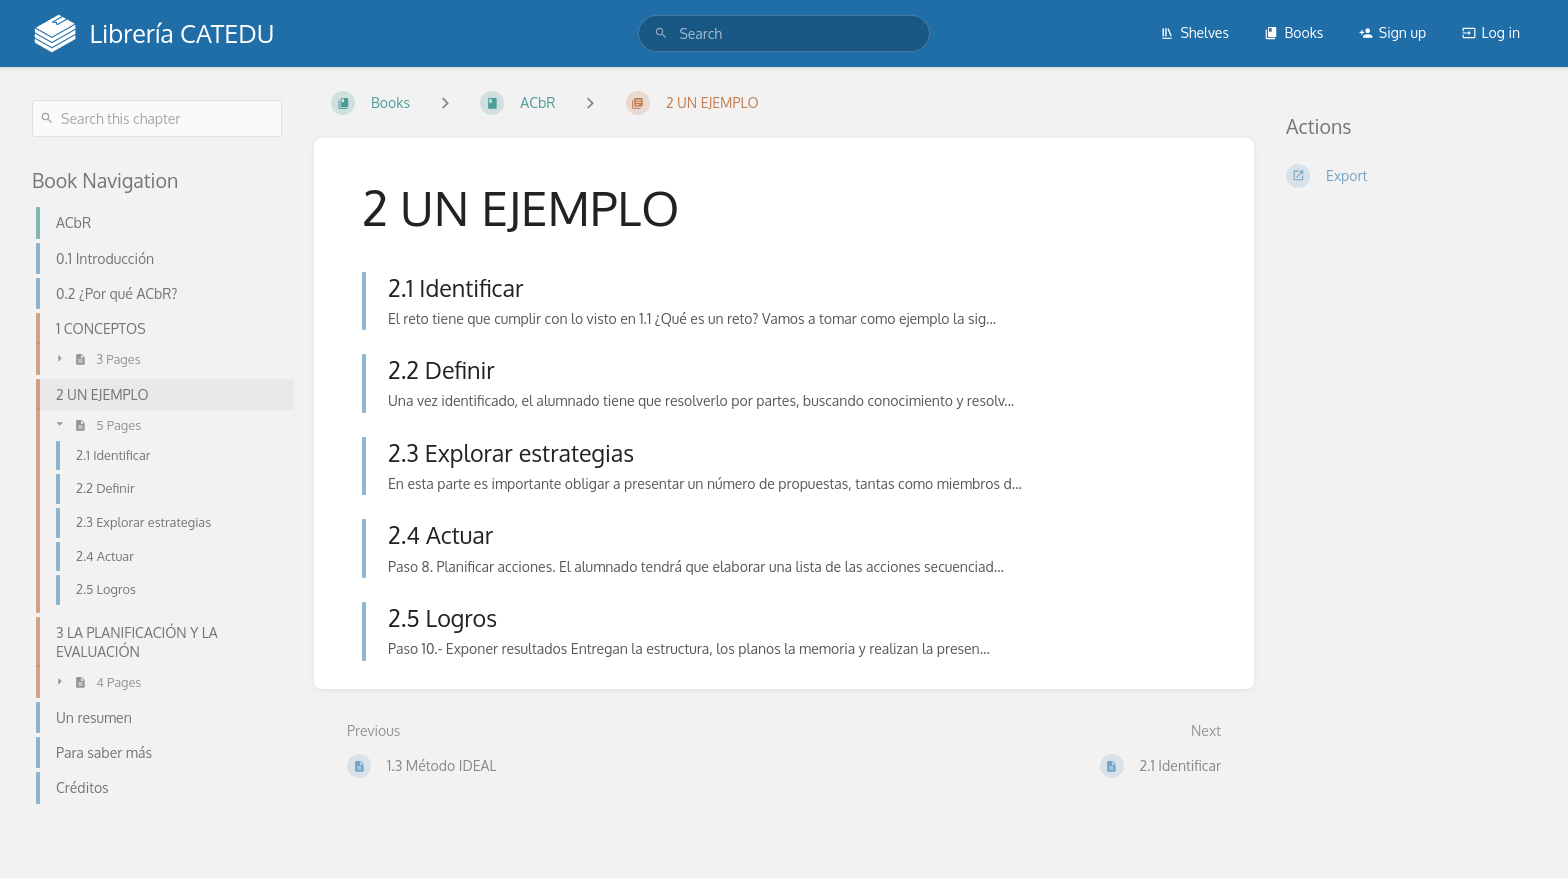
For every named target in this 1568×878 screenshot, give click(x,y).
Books (1293, 32)
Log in (1491, 32)
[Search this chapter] (157, 118)
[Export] (1411, 176)
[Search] (661, 33)
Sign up (1392, 32)
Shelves (1194, 32)
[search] (783, 33)
